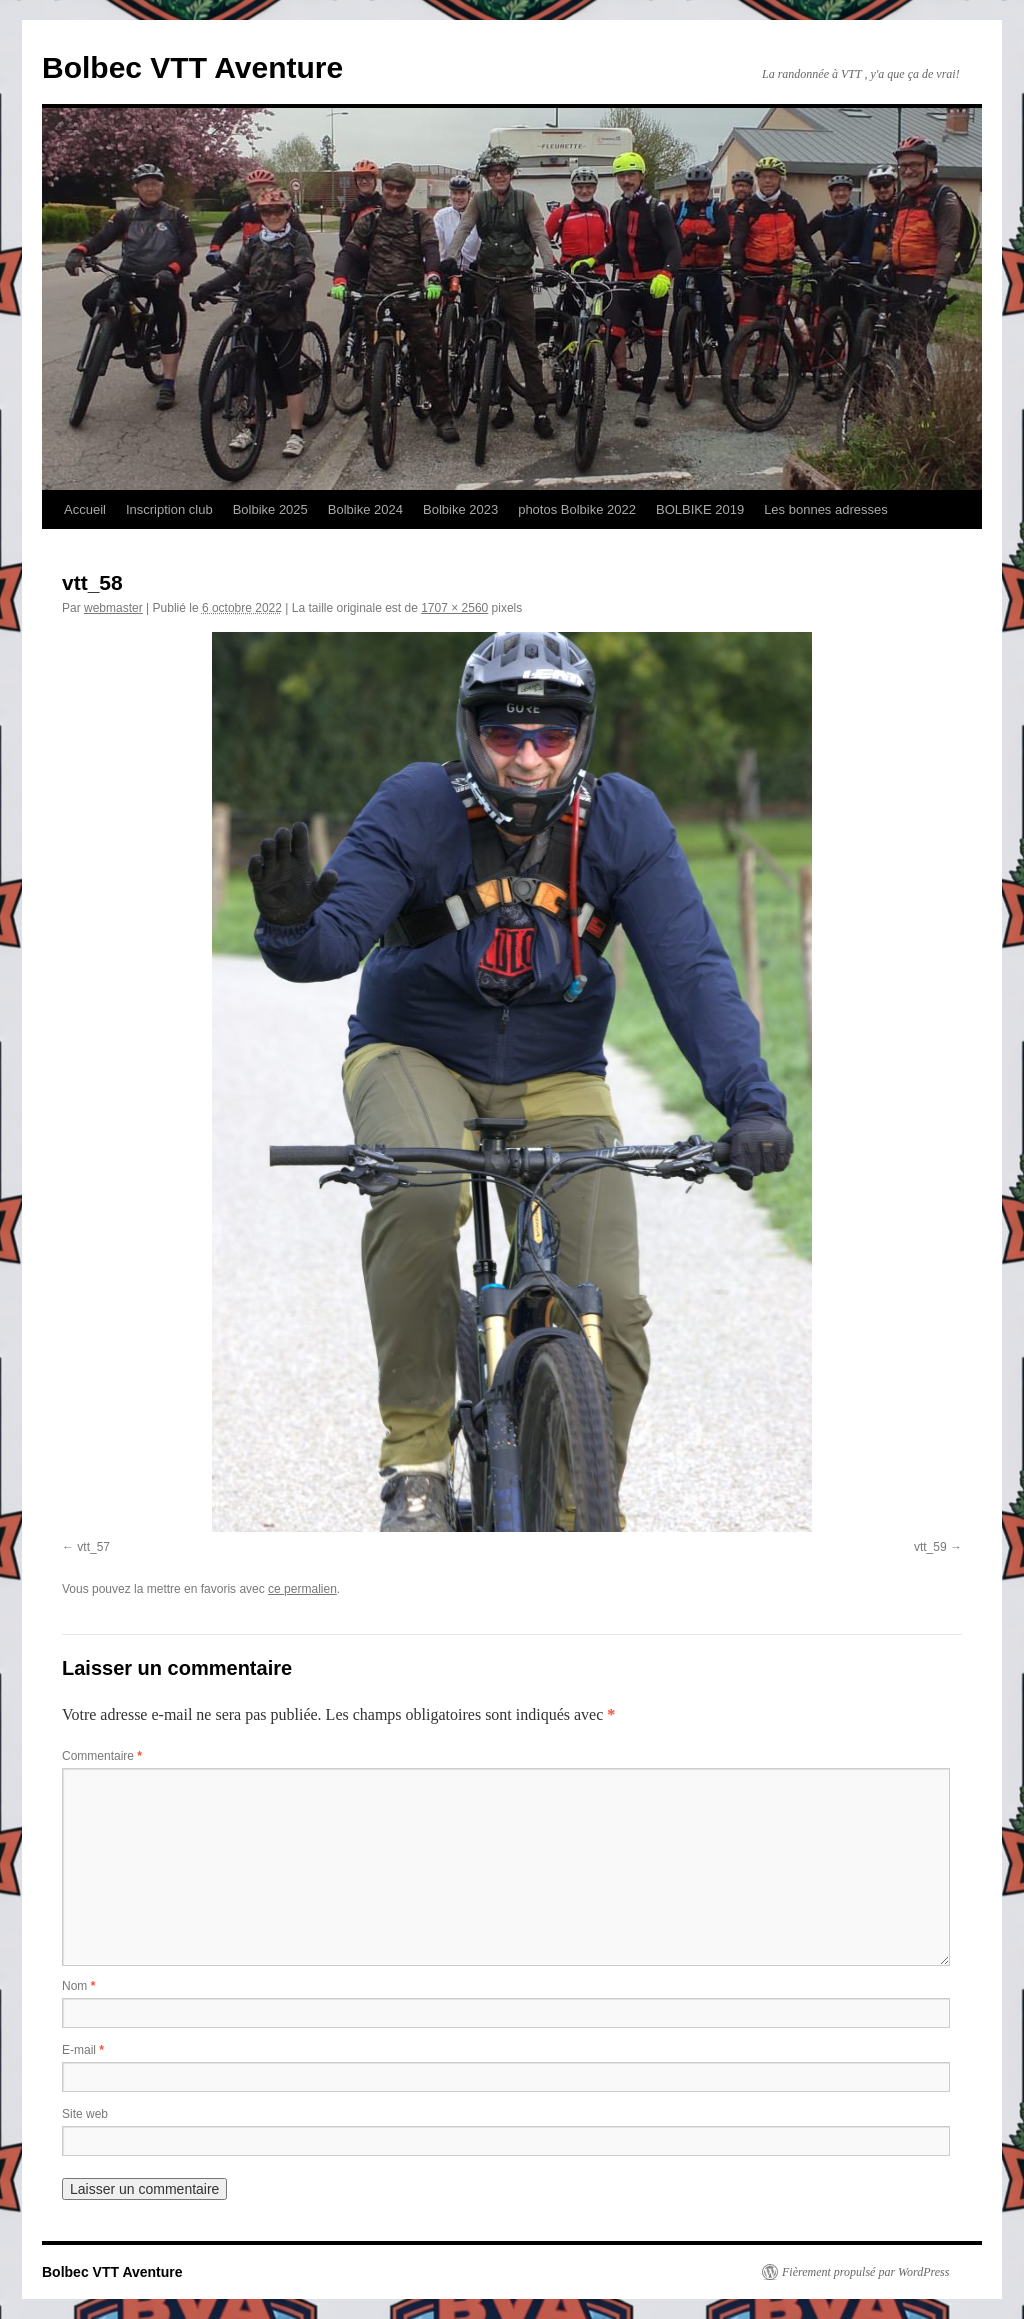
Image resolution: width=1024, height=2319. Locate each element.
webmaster (113, 608)
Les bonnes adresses (826, 509)
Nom (78, 1986)
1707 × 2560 (454, 608)
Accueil (85, 509)
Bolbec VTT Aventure (192, 67)
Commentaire (102, 1756)
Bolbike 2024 (365, 509)
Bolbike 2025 (270, 509)
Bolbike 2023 (460, 509)
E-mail (83, 2050)
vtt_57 (93, 1547)
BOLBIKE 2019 (700, 509)
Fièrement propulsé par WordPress (865, 2272)
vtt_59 (930, 1547)
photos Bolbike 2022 (577, 509)
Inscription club (169, 509)
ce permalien (302, 1589)
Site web (85, 2114)
